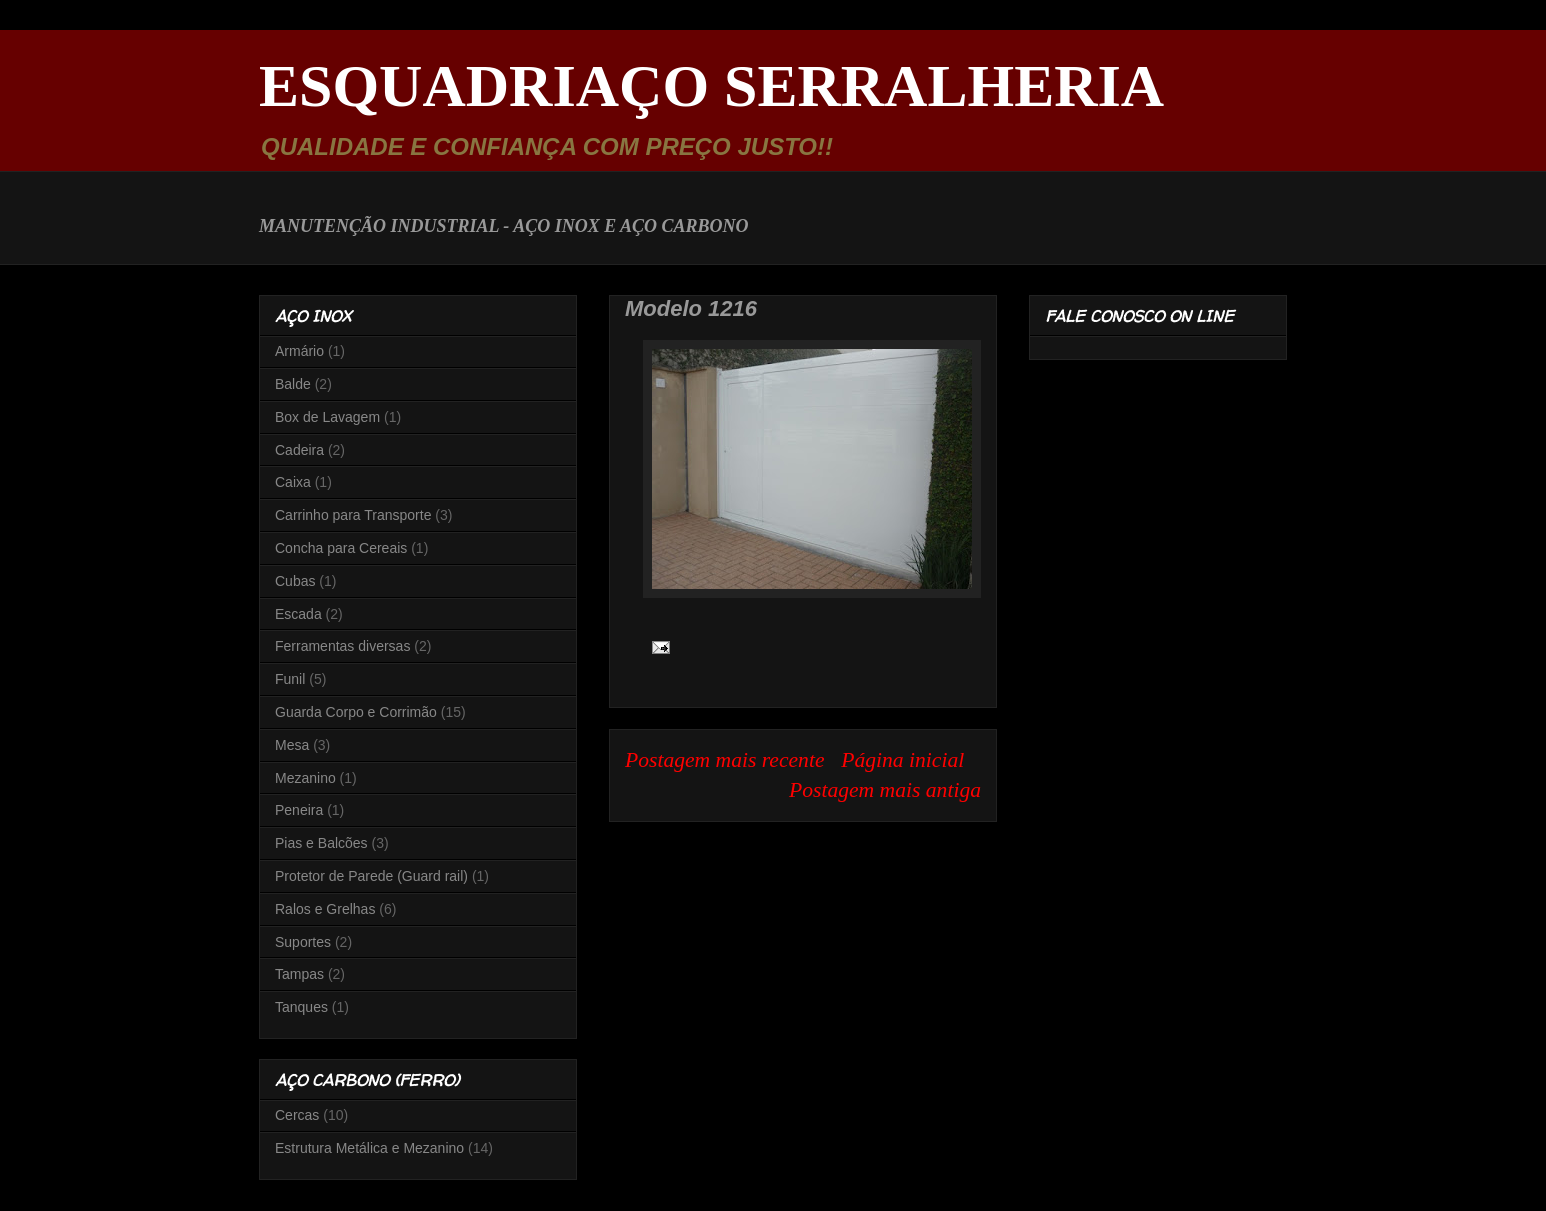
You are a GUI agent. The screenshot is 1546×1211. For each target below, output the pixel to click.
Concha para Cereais (341, 548)
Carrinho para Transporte (353, 515)
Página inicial (902, 760)
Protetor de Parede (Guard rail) (371, 876)
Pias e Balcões (321, 843)
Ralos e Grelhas (325, 909)
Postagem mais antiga (885, 790)
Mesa (292, 745)
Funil (290, 679)
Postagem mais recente (725, 760)
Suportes (303, 942)
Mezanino (305, 778)
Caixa (293, 482)
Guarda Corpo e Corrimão (356, 712)
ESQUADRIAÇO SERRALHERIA (711, 86)
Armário (299, 351)
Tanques (301, 1007)
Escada (298, 614)
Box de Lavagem (327, 417)
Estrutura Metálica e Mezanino (369, 1148)
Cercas (297, 1115)
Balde (293, 384)
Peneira (299, 810)
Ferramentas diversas (342, 646)
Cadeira (299, 450)
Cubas (295, 581)
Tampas (299, 974)
